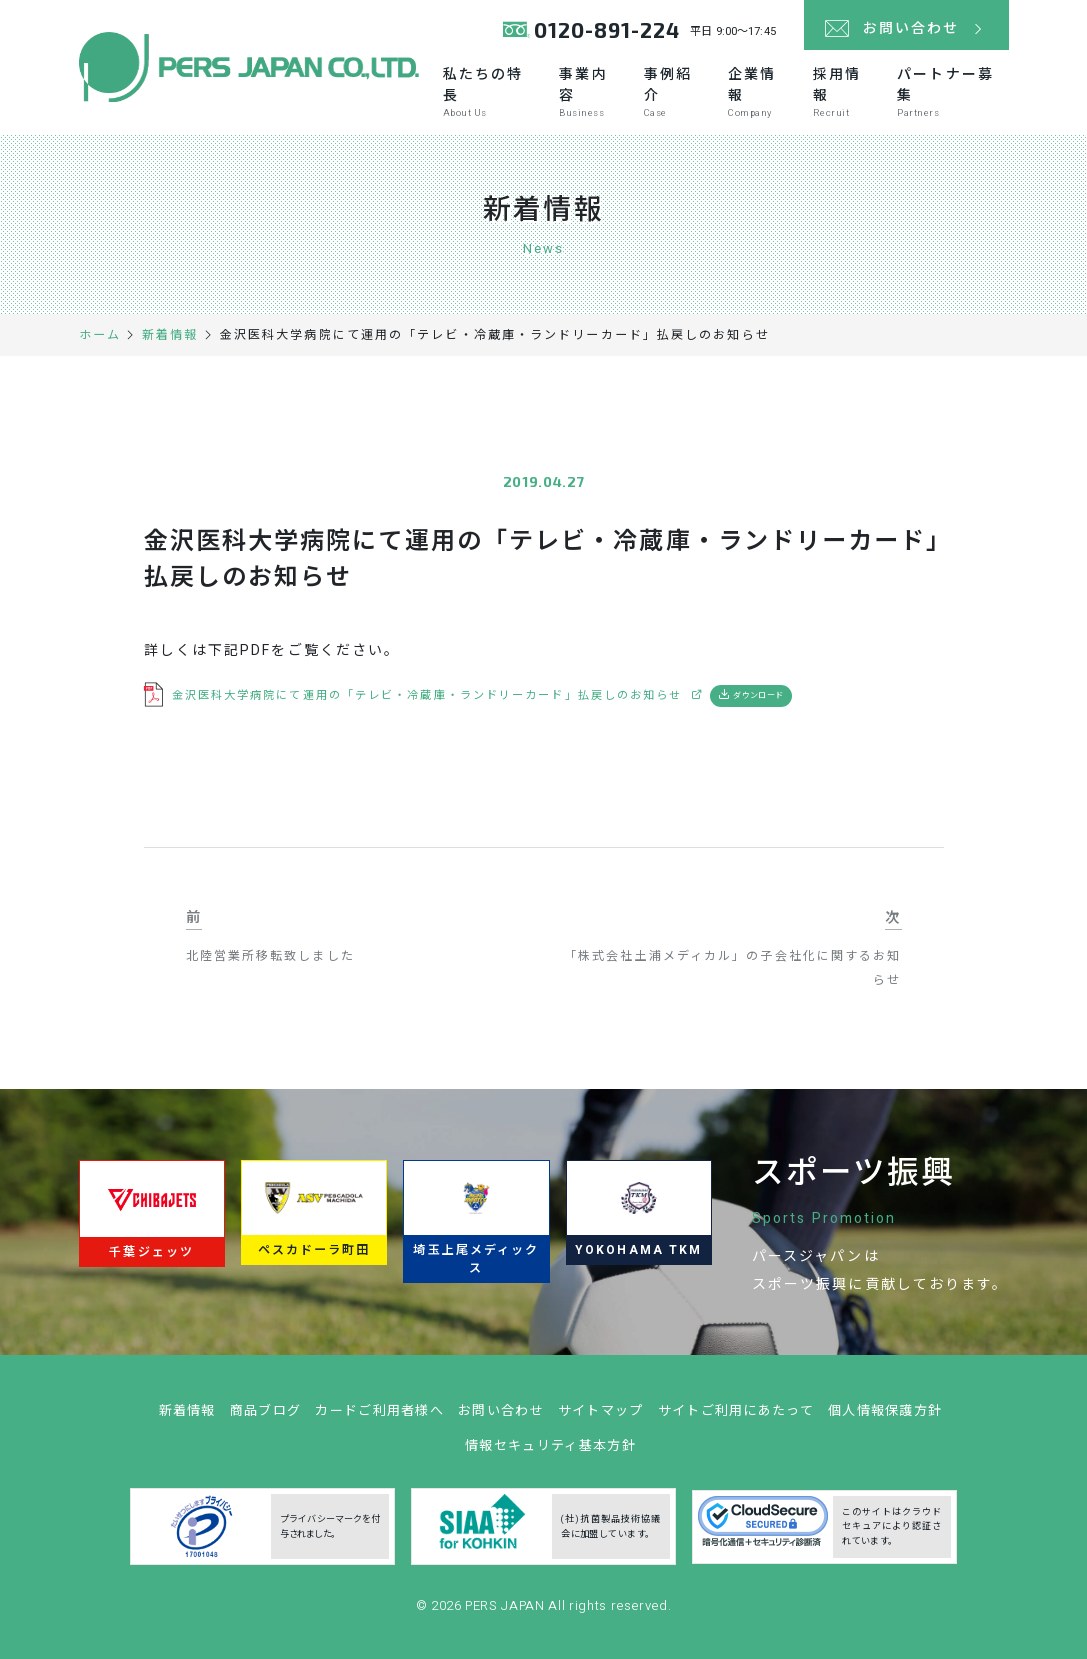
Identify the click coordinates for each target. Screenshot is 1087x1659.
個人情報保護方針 (885, 1416)
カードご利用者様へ (379, 1416)
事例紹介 (675, 92)
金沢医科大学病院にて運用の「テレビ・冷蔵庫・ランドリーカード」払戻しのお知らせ (427, 695)
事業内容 (590, 92)
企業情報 (759, 92)
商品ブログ (266, 1416)
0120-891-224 (607, 29)
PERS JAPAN (506, 1611)
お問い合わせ (501, 1416)
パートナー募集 (952, 92)
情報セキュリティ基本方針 (550, 1451)
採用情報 (844, 92)
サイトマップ (601, 1416)
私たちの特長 (490, 92)
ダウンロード (758, 695)
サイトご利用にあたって (736, 1416)
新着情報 (187, 1416)
